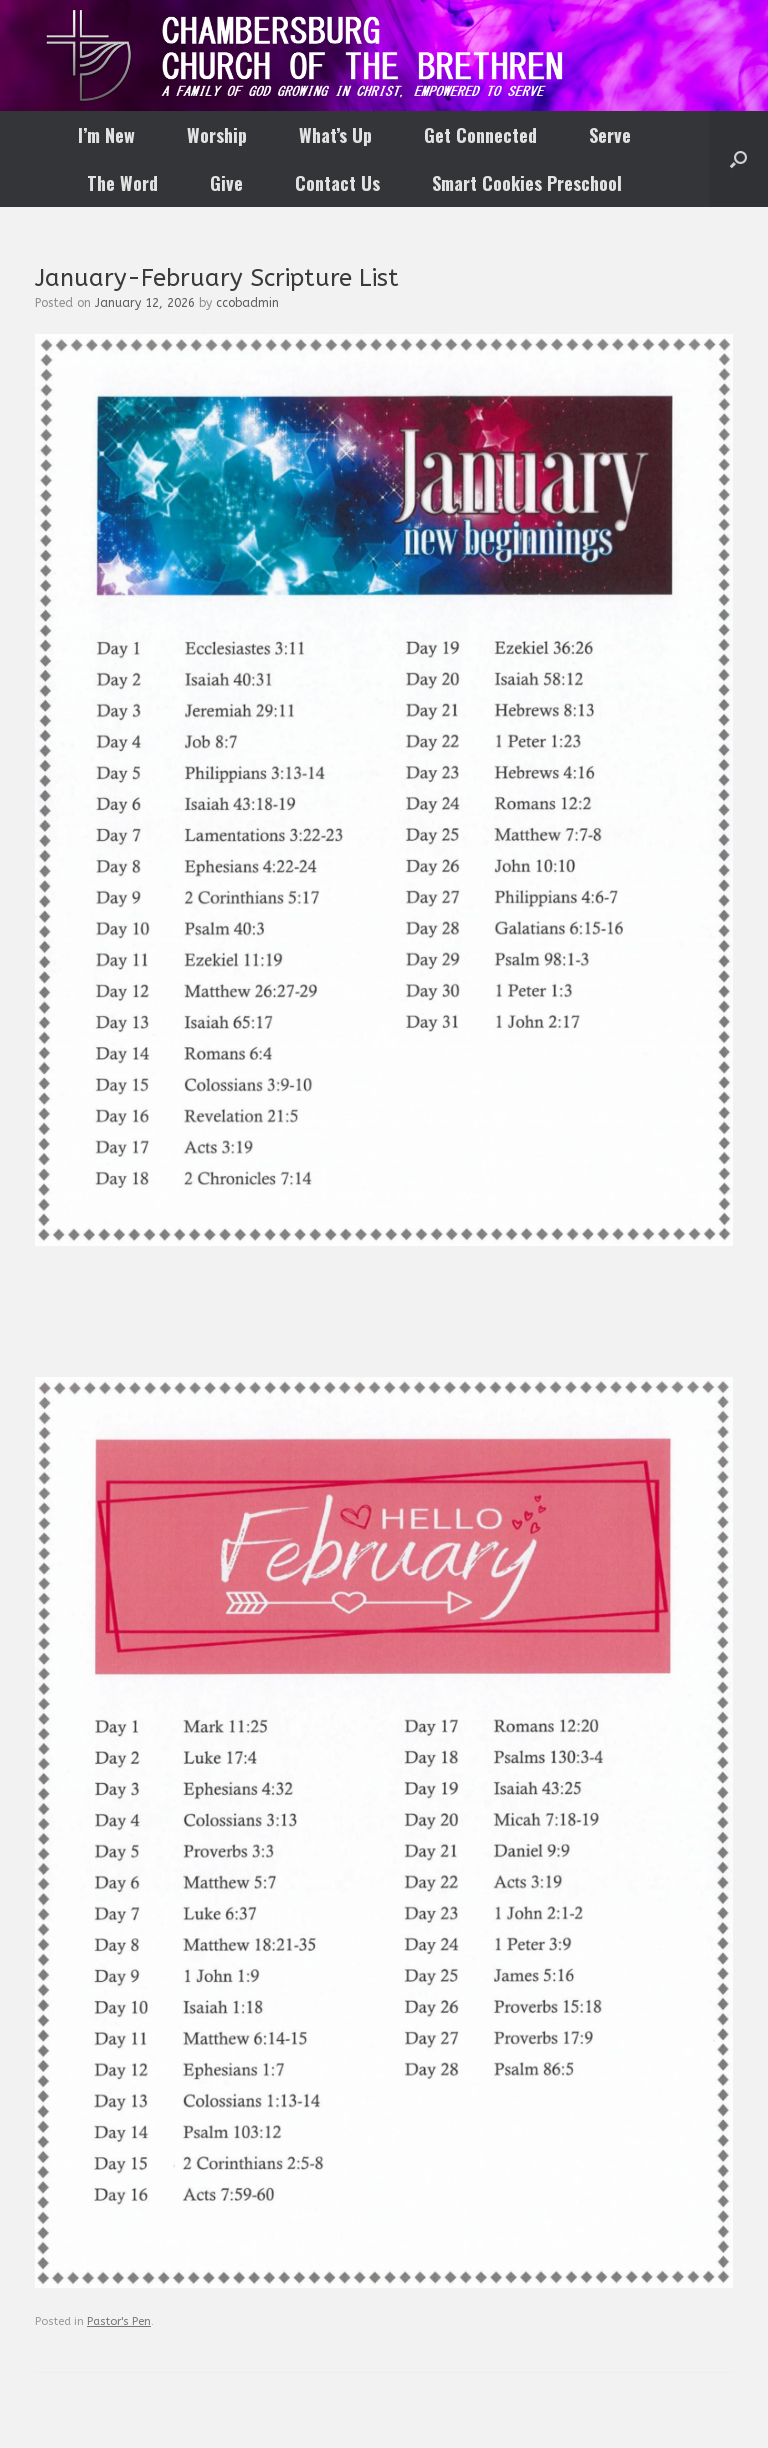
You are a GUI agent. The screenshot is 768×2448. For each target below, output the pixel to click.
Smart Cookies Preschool (527, 183)
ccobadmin (247, 303)
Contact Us (337, 183)
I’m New (106, 135)
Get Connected (480, 135)
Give (226, 183)
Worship (217, 135)
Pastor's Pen (119, 2321)
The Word (122, 183)
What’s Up (335, 135)
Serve (610, 135)
